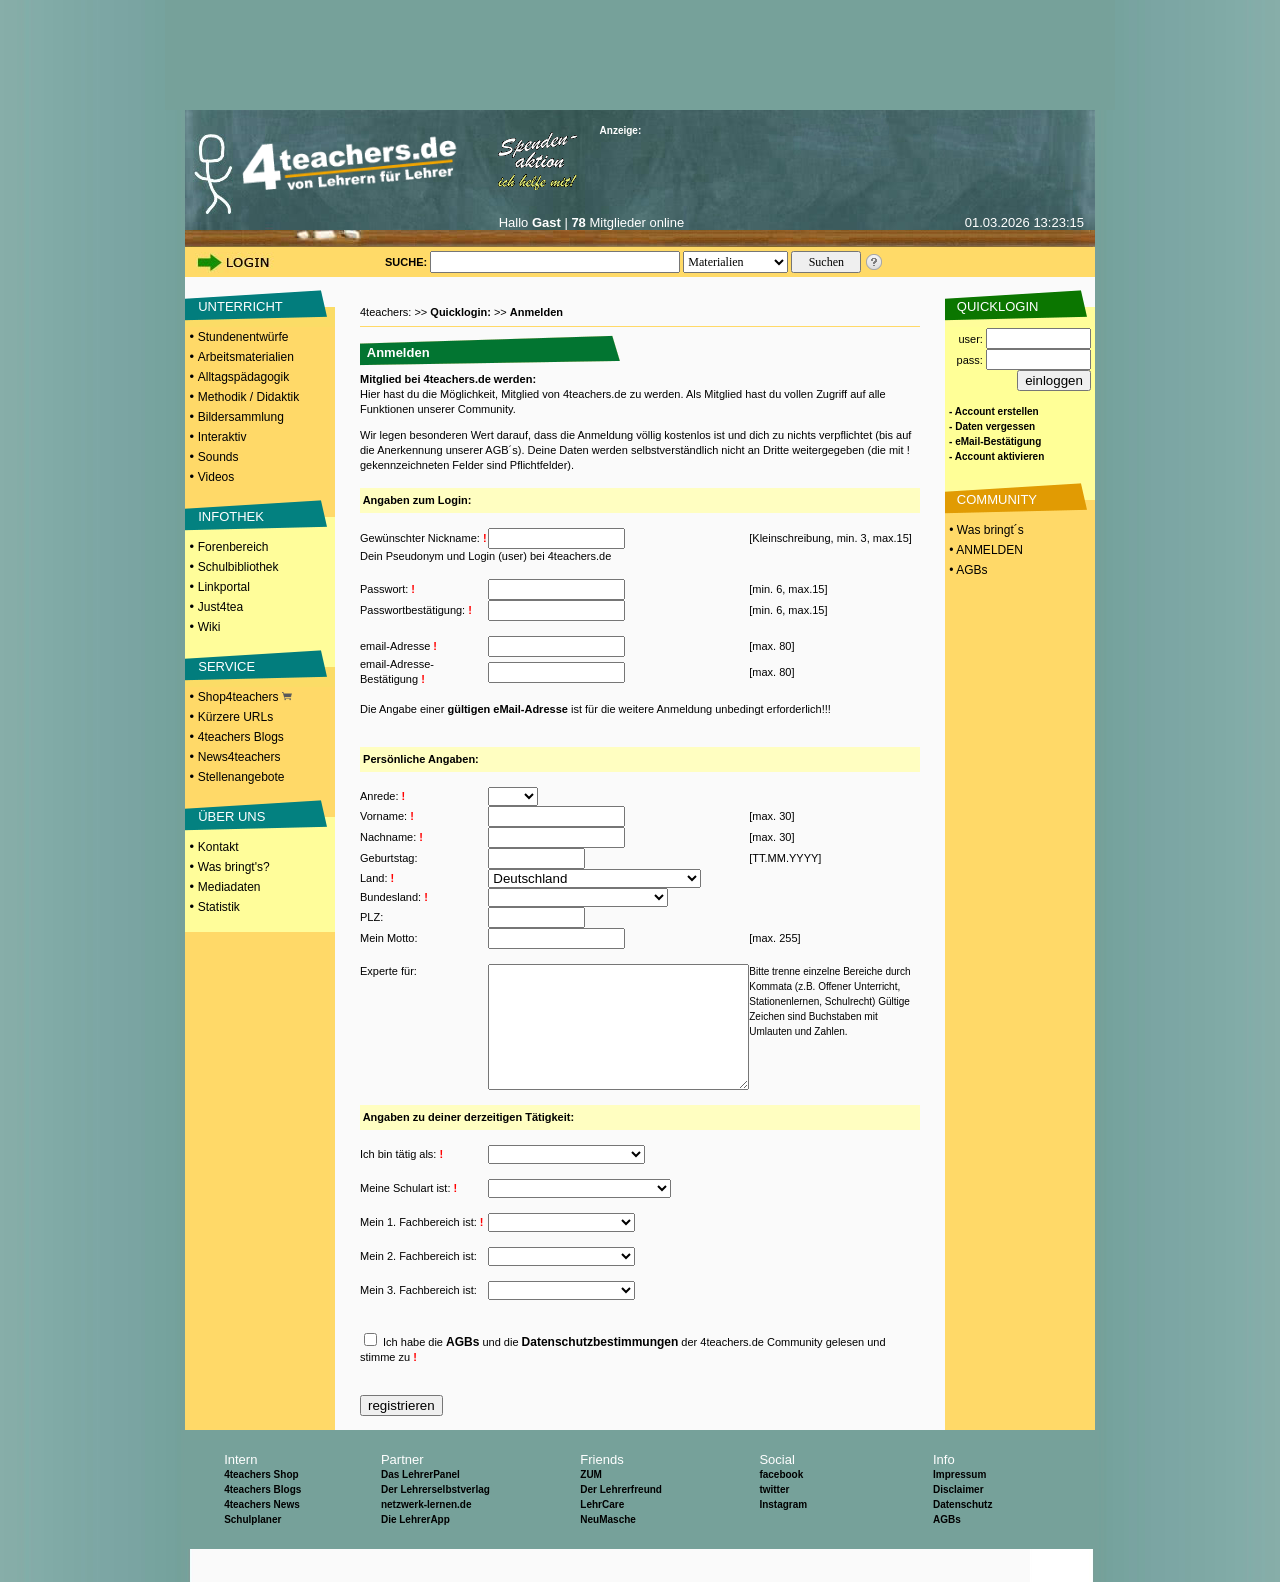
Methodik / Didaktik (248, 397)
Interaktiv (222, 437)
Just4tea (220, 607)
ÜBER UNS (231, 816)
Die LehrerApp (415, 1552)
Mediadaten (229, 887)
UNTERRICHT (240, 306)
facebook (781, 1507)
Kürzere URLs (235, 717)
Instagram (783, 1537)
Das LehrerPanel (420, 1507)
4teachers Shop (261, 1507)
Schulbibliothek (238, 567)
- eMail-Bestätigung (995, 441)
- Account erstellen (994, 411)
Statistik (219, 907)
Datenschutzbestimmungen (600, 1375)
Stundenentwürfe (243, 337)
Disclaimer (958, 1522)
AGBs (462, 1375)
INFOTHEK (231, 516)
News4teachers (239, 757)
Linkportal (224, 587)
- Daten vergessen (992, 426)
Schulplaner (252, 1552)
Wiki (209, 627)
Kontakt (218, 847)
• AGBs (967, 570)
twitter (774, 1522)
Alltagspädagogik (243, 377)
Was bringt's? (234, 867)
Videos (216, 477)
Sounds (218, 457)
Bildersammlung (241, 417)
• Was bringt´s (985, 530)
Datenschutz (962, 1537)
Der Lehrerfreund (621, 1522)
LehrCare (602, 1537)
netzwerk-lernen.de (426, 1537)
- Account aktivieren (996, 456)
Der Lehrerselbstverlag (435, 1522)
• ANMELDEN (984, 550)
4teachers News (262, 1537)
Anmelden (536, 312)
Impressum (959, 1507)
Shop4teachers (245, 697)
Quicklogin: (462, 312)
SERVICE (226, 666)
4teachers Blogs (241, 737)
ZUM (591, 1507)
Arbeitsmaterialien (246, 357)
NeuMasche (608, 1552)
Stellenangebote (241, 777)
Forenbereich (233, 547)
